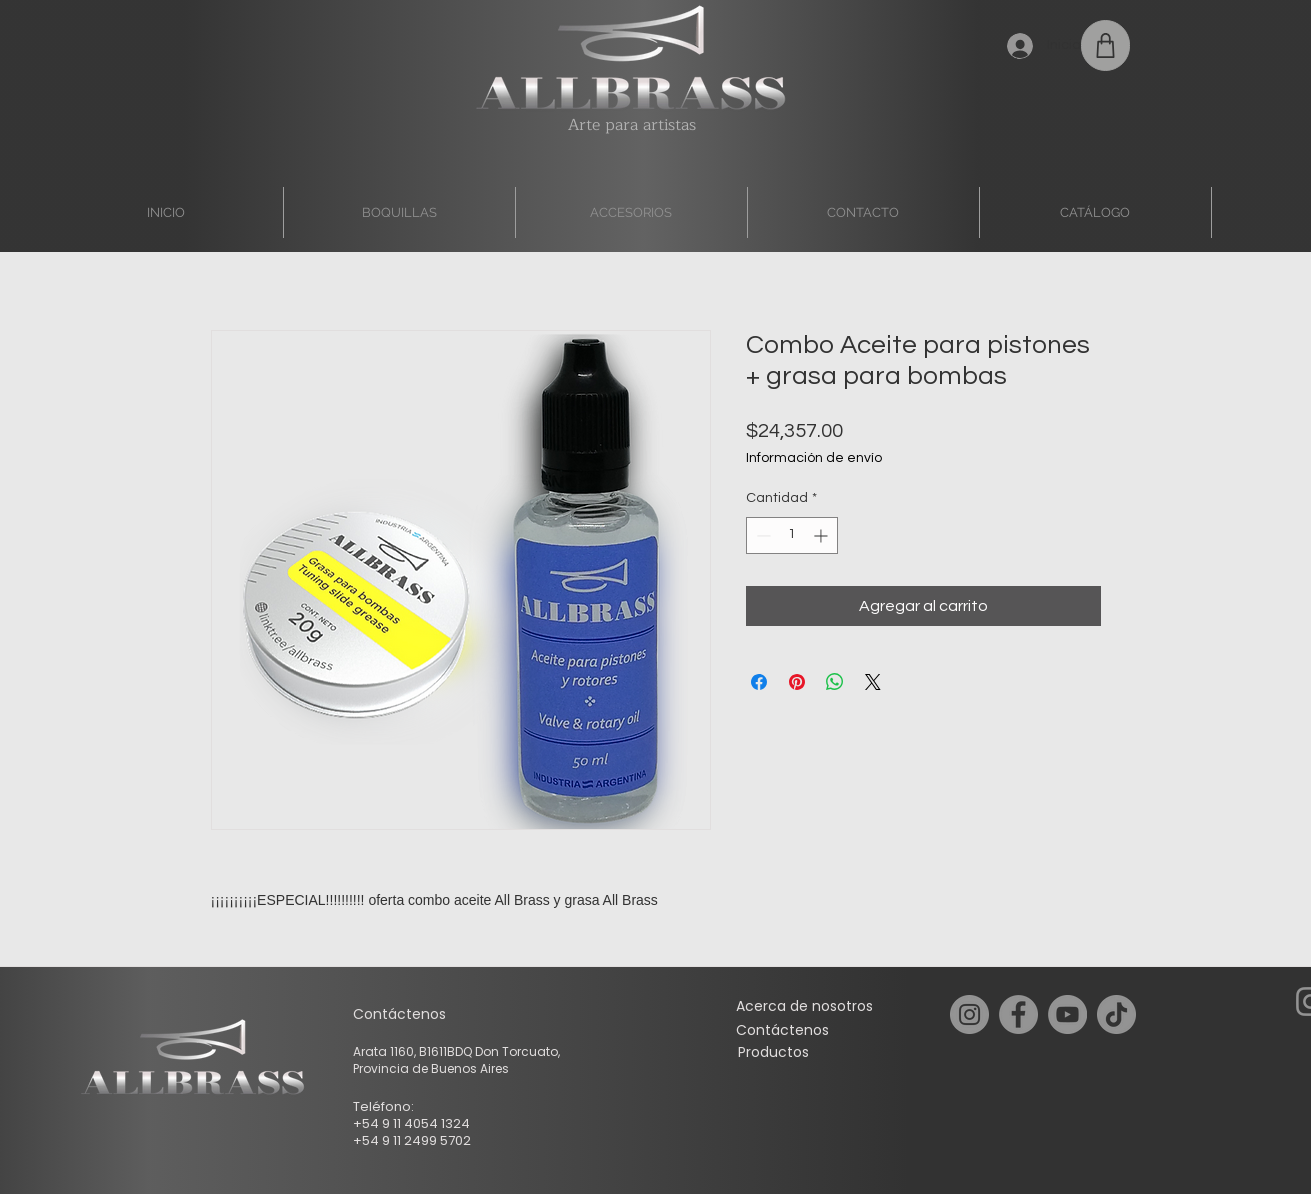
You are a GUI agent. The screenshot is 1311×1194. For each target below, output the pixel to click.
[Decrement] (761, 535)
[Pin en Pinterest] (797, 682)
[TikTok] (1116, 1014)
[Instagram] (969, 1014)
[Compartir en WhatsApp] (835, 682)
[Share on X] (873, 682)
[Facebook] (1018, 1014)
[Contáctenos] (783, 1030)
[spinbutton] (792, 535)
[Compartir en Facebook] (759, 682)
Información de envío (814, 458)
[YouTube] (1067, 1014)
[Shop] (1105, 45)
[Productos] (774, 1052)
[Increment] (822, 535)
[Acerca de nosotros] (805, 1006)
